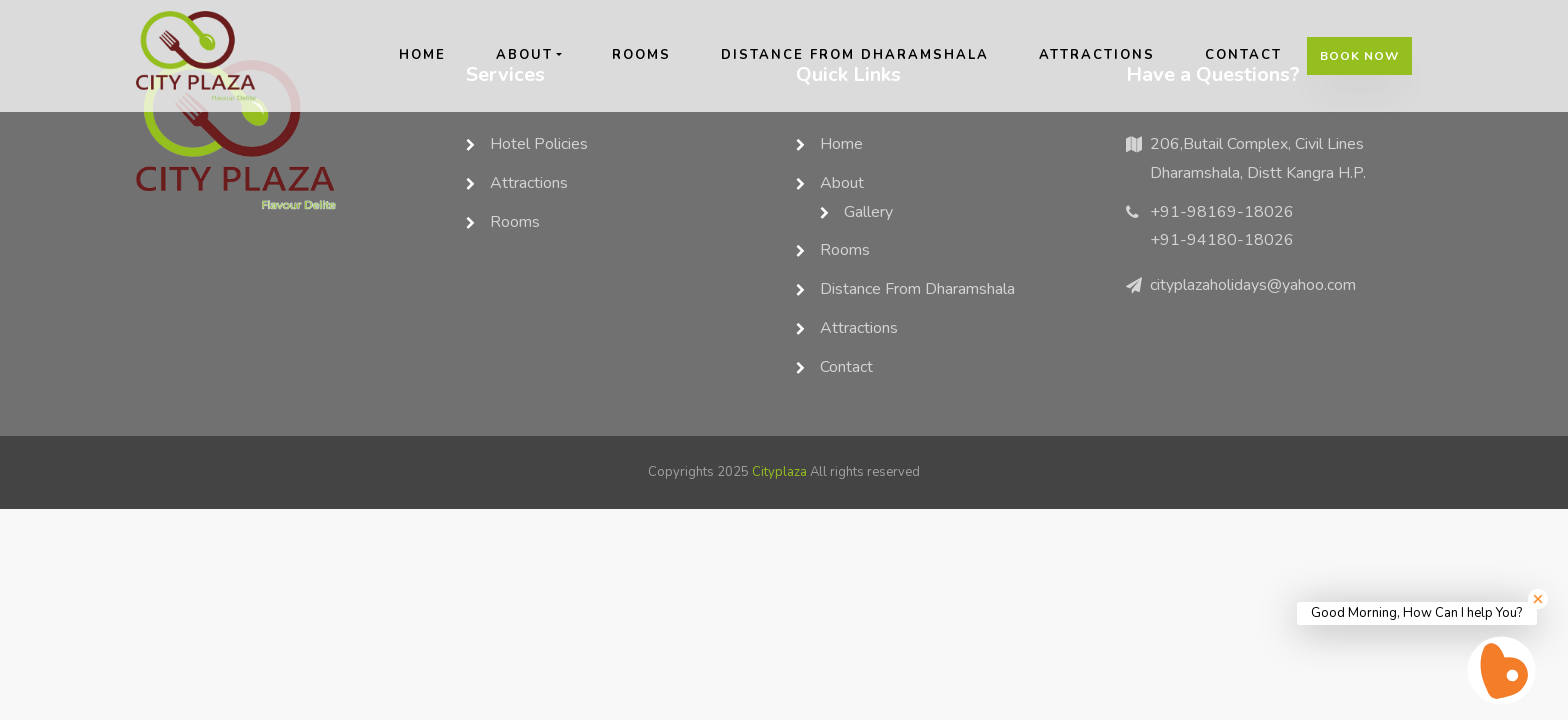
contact (1243, 55)
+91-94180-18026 (1222, 240)
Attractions (1097, 55)
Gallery (868, 212)
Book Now (1359, 56)
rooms (641, 55)
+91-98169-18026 (1222, 212)
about (524, 55)
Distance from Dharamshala (855, 55)
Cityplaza (779, 472)
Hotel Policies (539, 144)
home (422, 55)
